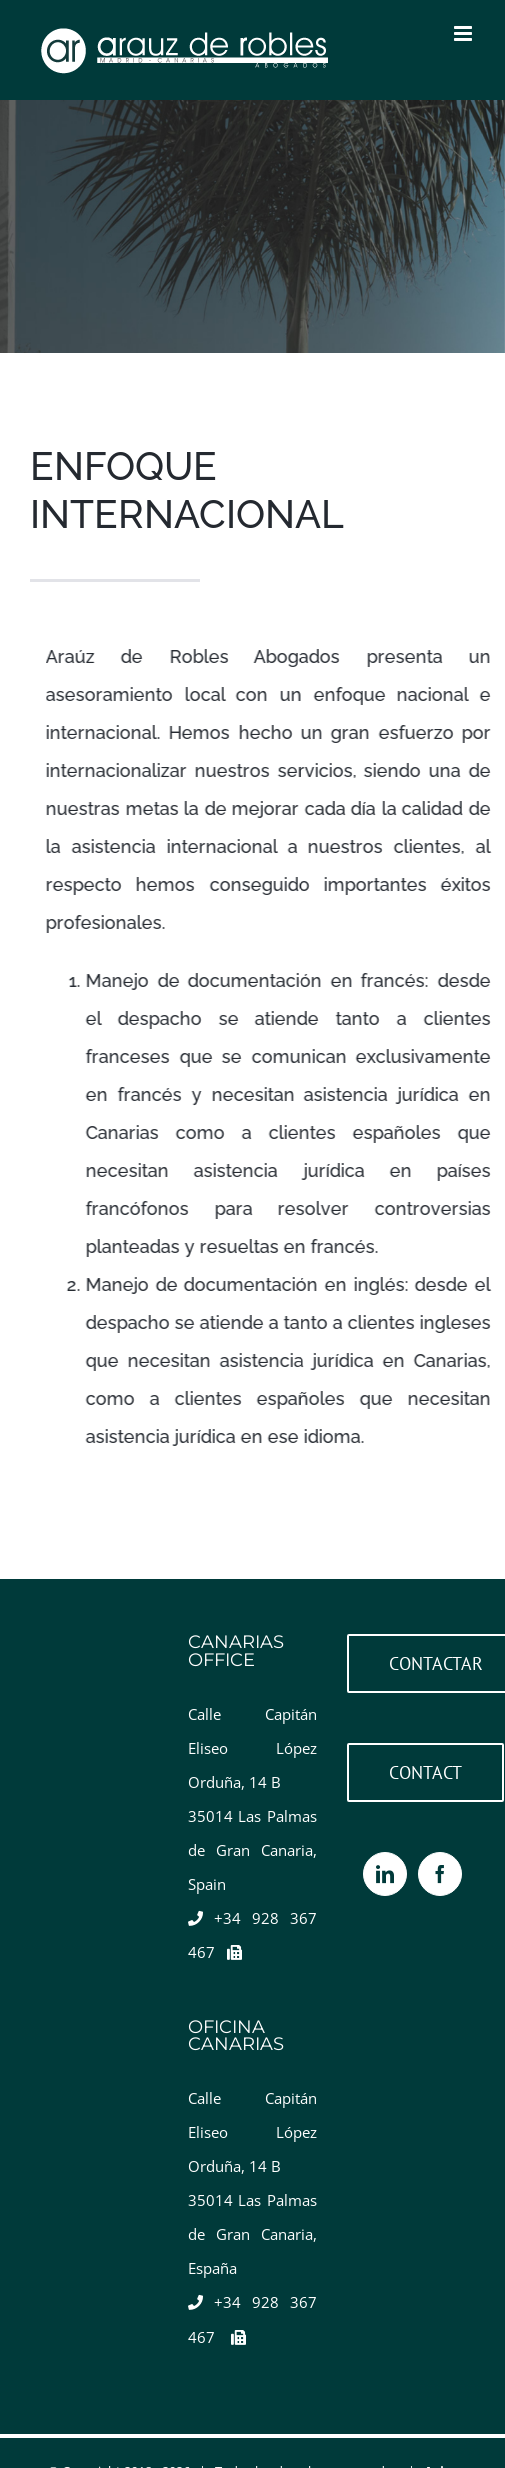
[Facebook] (440, 1874)
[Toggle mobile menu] (464, 33)
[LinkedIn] (385, 1874)
